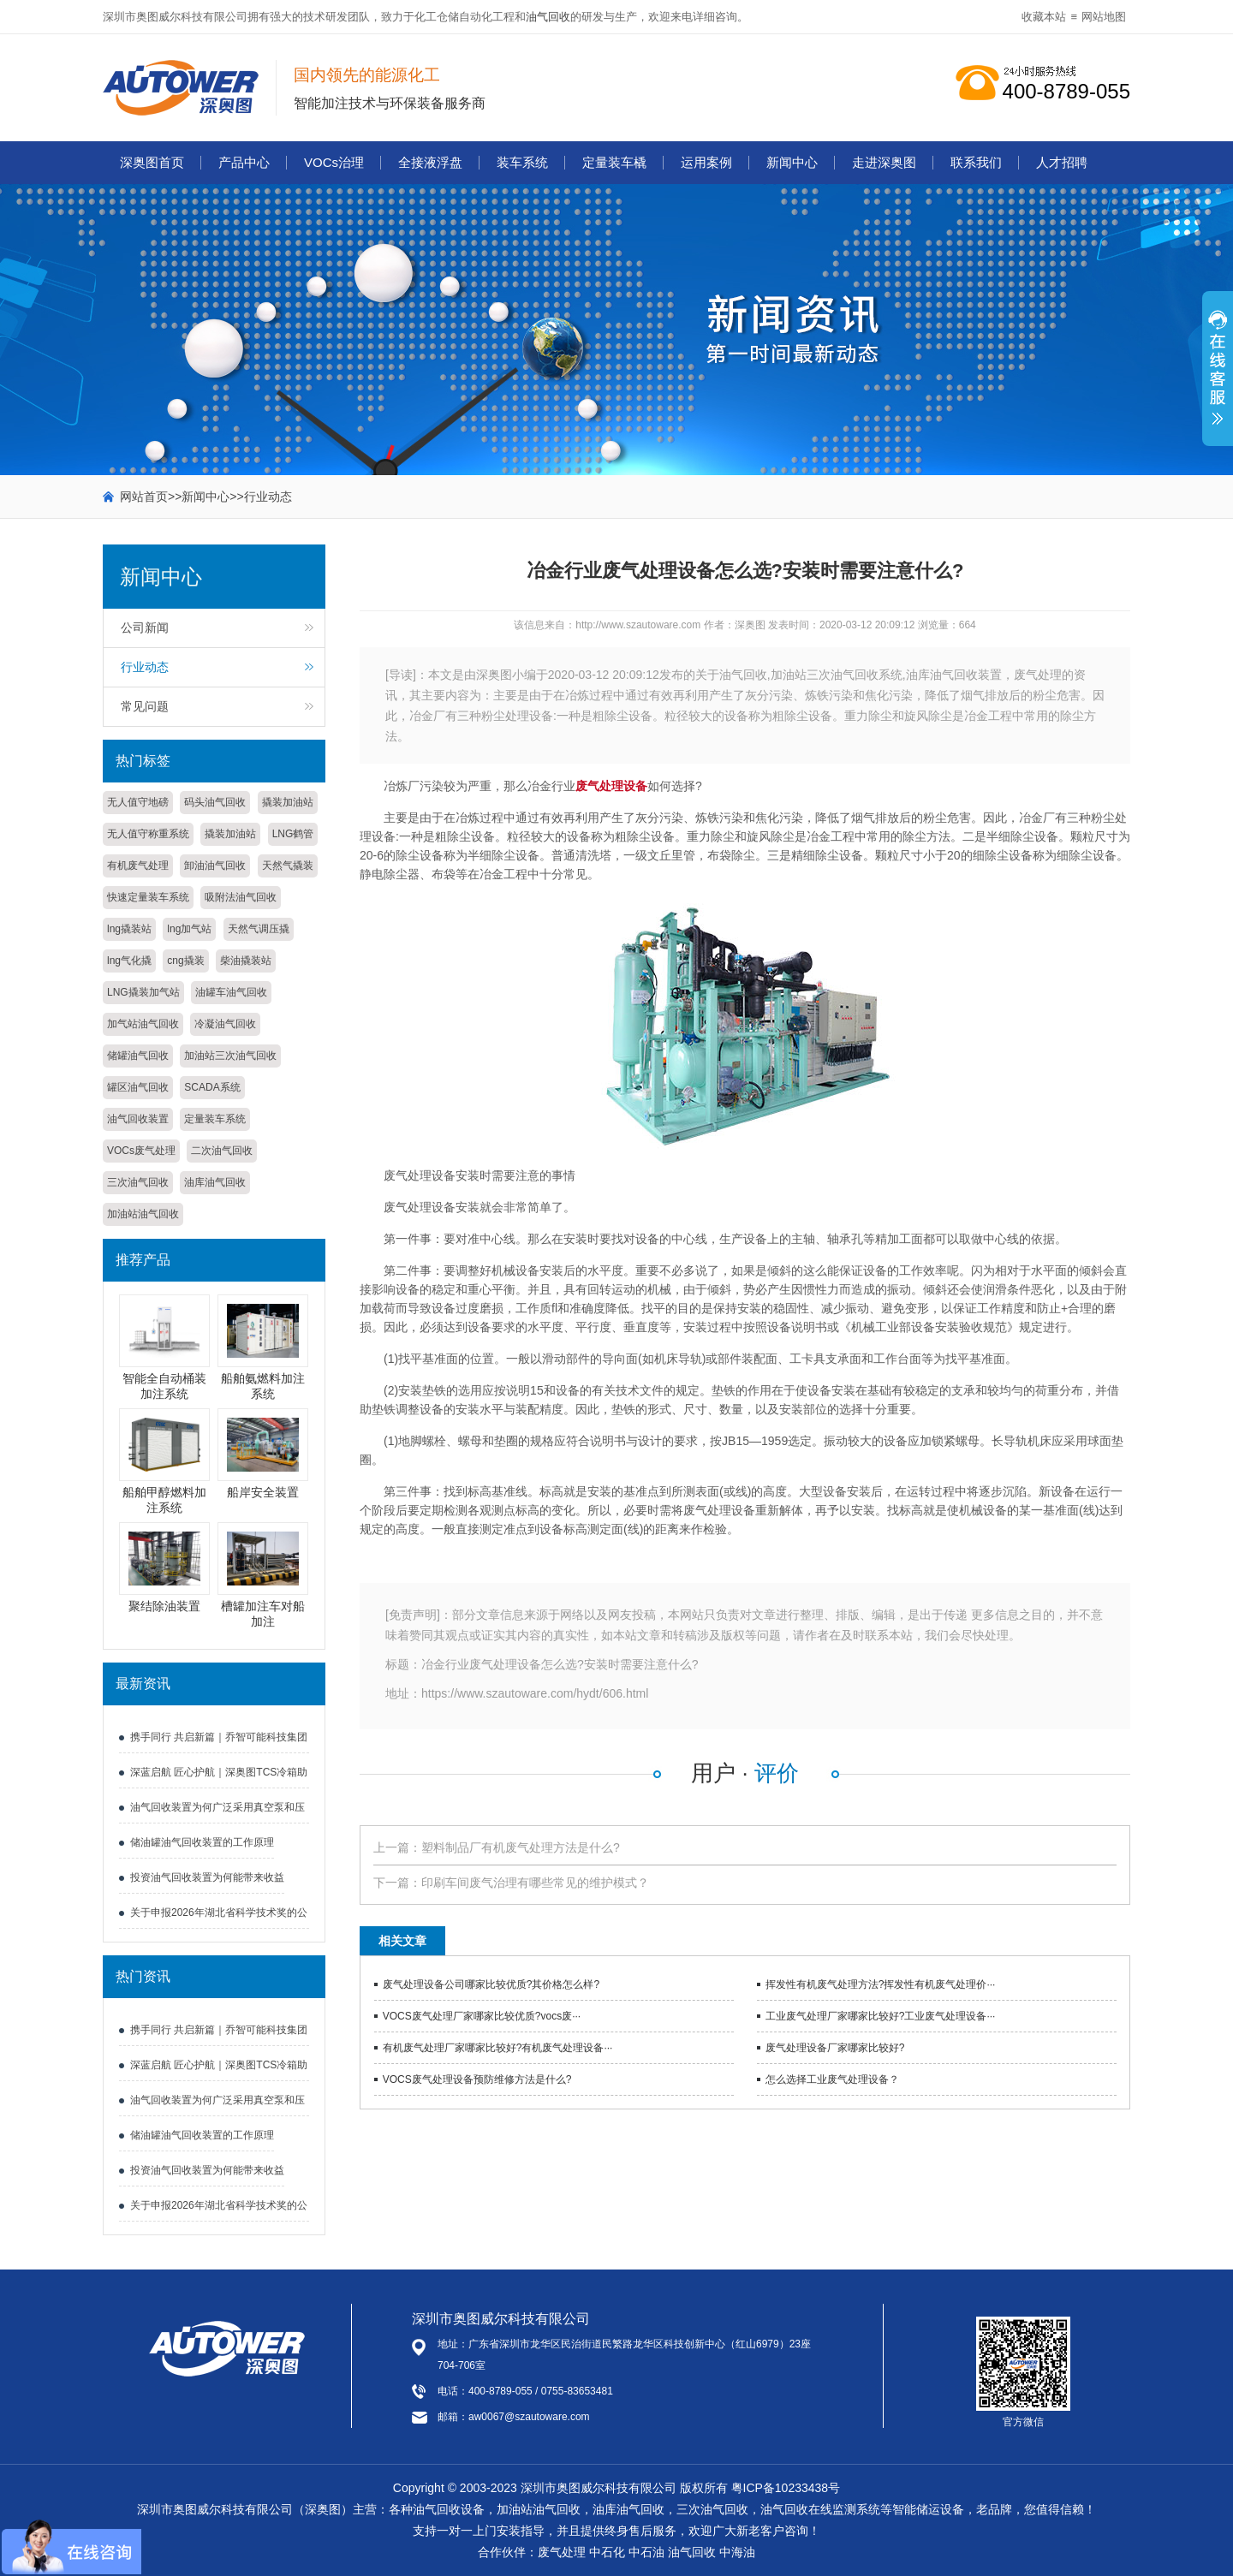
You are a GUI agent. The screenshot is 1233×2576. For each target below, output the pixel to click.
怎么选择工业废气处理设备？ (832, 2079)
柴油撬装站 (245, 961)
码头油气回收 (215, 802)
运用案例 (706, 162)
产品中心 (244, 162)
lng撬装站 (129, 929)
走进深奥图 (884, 162)
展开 (1217, 377)
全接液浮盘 (430, 162)
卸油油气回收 (215, 866)
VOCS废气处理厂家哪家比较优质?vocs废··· (482, 2016)
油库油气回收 (215, 1182)
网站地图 (1103, 16)
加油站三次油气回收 (230, 1056)
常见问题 (145, 706)
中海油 (737, 2552)
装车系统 (522, 162)
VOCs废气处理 (141, 1151)
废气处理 (562, 2552)
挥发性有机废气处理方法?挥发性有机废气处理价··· (880, 1984)
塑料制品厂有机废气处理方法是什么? (520, 1847)
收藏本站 (1044, 16)
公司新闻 (145, 627)
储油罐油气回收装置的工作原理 (202, 1842)
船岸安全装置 (263, 1492)
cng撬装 (185, 961)
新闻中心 (792, 162)
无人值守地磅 (138, 802)
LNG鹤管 (293, 834)
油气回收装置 (138, 1119)
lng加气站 (189, 929)
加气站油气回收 (143, 1024)
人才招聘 (1061, 162)
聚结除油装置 (164, 1606)
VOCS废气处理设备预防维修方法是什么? (477, 2079)
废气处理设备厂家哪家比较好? (835, 2048)
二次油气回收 (222, 1151)
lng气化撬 (129, 961)
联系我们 (976, 162)
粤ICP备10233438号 (786, 2488)
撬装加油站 (287, 802)
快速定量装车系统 (148, 897)
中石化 (607, 2552)
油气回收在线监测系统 (820, 2509)
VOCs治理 (334, 162)
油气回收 (548, 16)
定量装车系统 (215, 1119)
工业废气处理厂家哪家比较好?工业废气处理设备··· (880, 2016)
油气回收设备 (449, 2509)
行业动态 (268, 496)
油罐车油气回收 (231, 992)
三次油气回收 (138, 1182)
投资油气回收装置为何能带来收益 (207, 1877)
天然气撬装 (287, 866)
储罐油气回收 (138, 1056)
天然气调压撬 (258, 929)
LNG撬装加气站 (143, 992)
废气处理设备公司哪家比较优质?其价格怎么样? (491, 1984)
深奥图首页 (152, 162)
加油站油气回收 (143, 1214)
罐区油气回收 (138, 1087)
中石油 (646, 2552)
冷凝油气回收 (225, 1024)
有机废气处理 (138, 866)
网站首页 (144, 496)
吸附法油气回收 (241, 897)
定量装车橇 (614, 162)
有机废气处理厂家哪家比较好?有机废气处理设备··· (498, 2048)
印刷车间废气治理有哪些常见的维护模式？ (535, 1882)
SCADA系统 (212, 1087)
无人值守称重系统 (148, 834)
